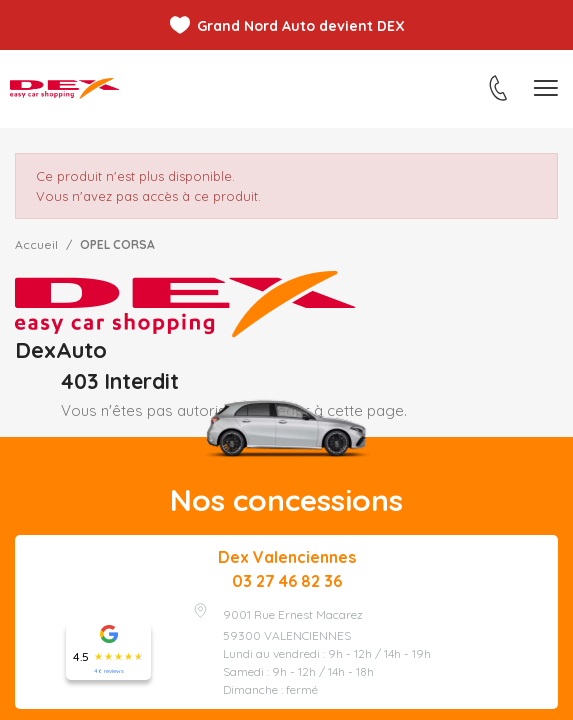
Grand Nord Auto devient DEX (301, 26)
